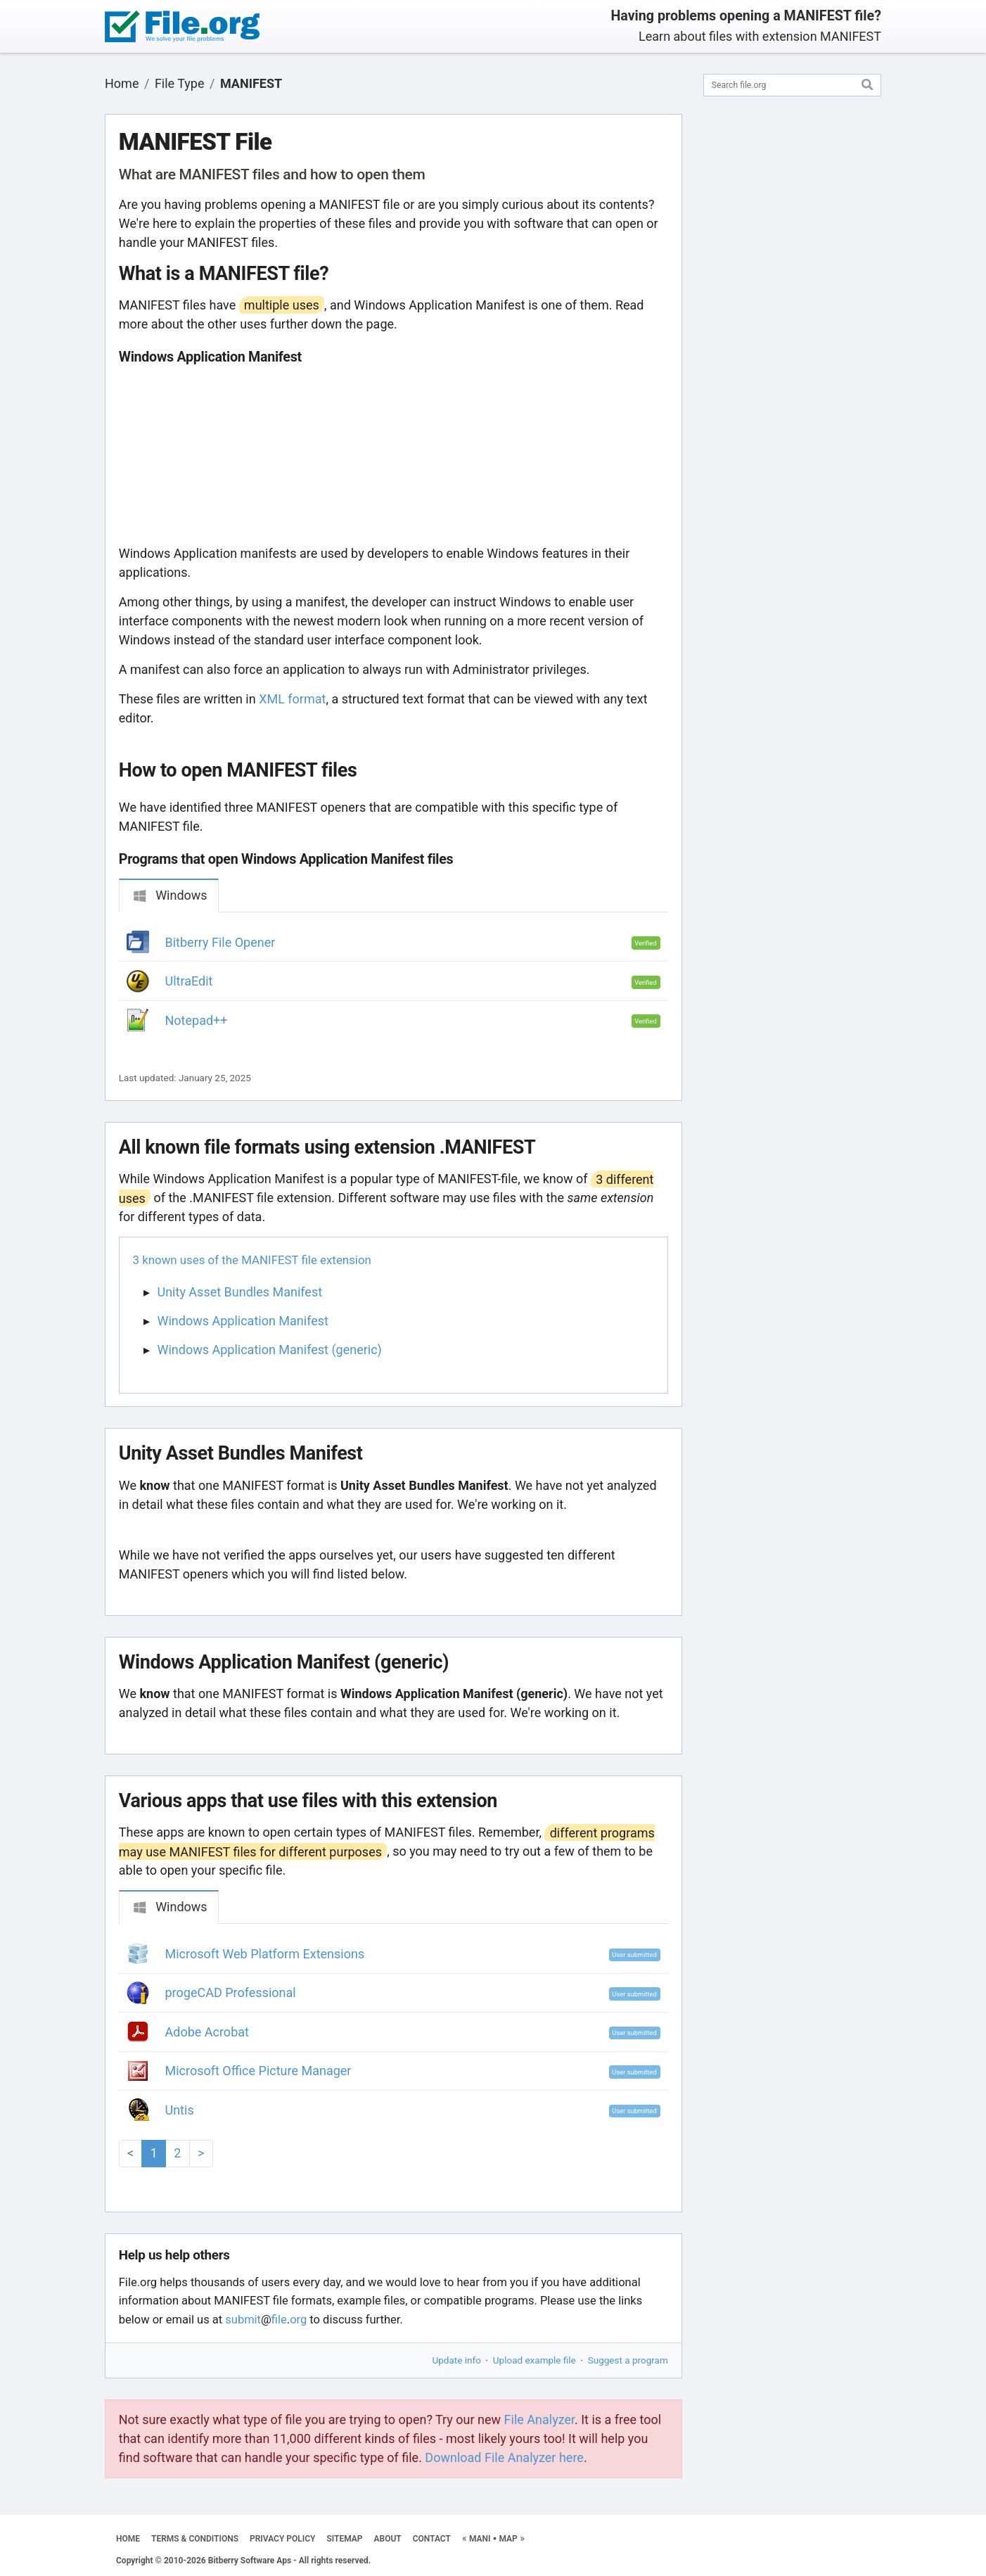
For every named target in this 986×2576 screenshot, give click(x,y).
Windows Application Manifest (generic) (270, 1349)
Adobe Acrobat (207, 2032)
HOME (128, 2539)
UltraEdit (189, 981)
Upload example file (534, 2360)
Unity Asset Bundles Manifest (240, 1291)
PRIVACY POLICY (282, 2539)
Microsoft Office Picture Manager (258, 2070)
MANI (480, 2539)
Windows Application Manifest (243, 1320)
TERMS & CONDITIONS (194, 2539)
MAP (508, 2539)
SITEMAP (344, 2539)
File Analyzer (539, 2419)
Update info (457, 2360)
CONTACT (432, 2539)
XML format (292, 698)
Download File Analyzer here (504, 2457)
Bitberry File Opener (220, 942)
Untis (179, 2110)
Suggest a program (628, 2360)
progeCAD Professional (230, 1992)
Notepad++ (196, 1020)
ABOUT (388, 2539)
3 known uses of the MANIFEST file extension (252, 1260)
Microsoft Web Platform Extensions (265, 1953)
